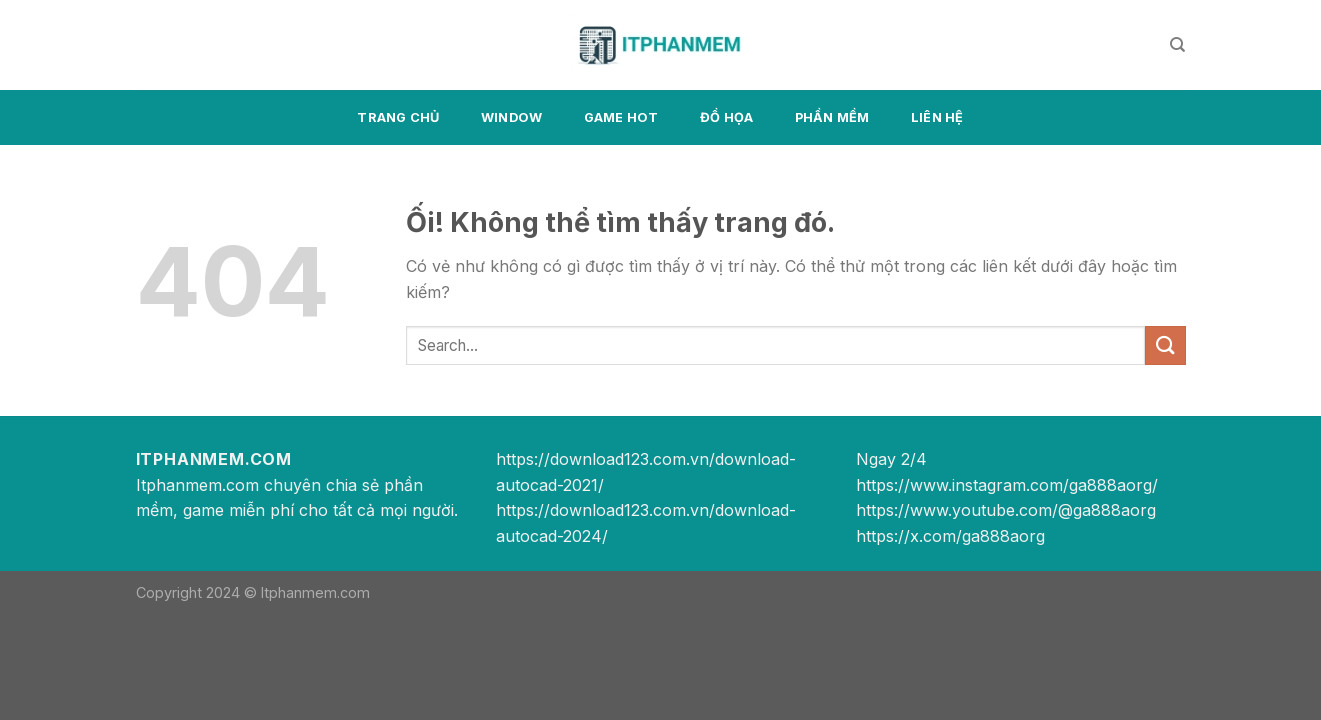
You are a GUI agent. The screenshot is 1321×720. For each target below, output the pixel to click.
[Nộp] (1165, 345)
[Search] (1177, 45)
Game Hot (621, 117)
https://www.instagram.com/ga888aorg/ (1007, 485)
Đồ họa (727, 117)
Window (512, 117)
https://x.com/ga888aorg (950, 536)
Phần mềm (832, 117)
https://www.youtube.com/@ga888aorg (1006, 510)
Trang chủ (398, 117)
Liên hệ (937, 117)
